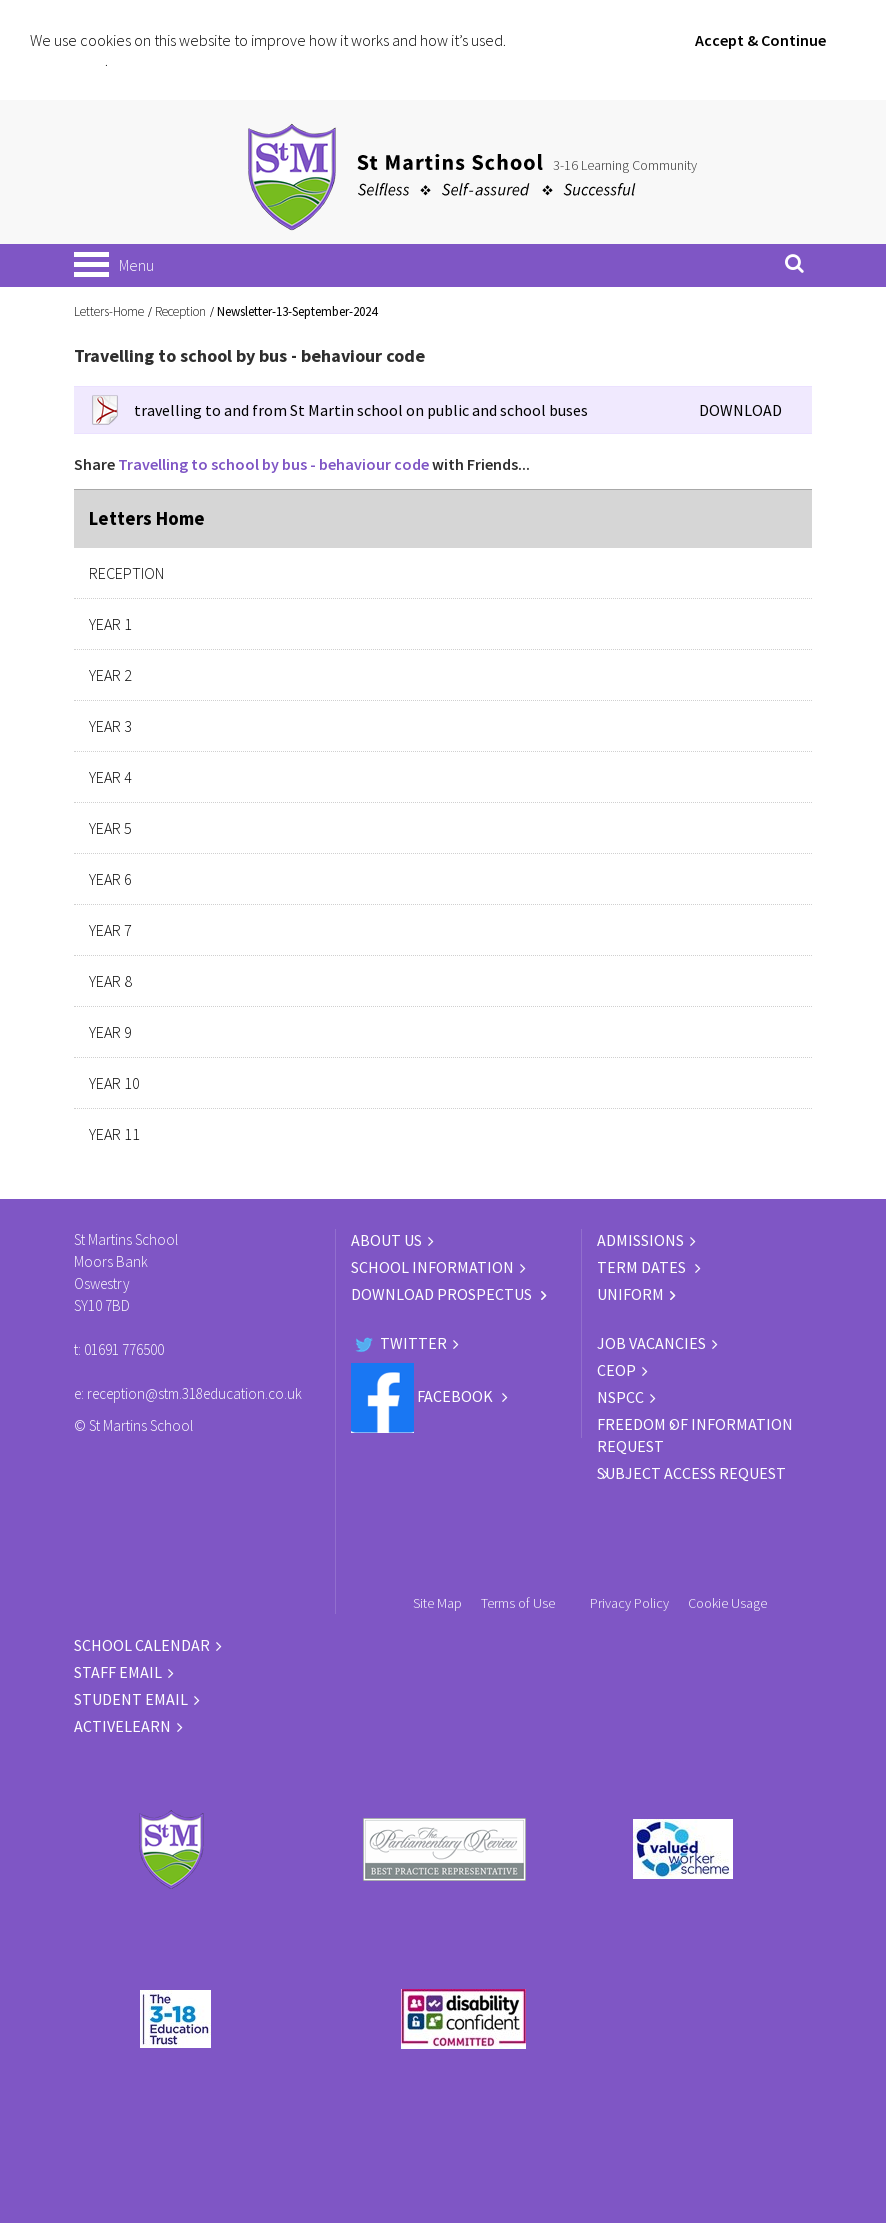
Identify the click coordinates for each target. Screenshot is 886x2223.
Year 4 (110, 777)
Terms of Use (518, 1603)
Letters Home (147, 518)
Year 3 (110, 726)
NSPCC (620, 1397)
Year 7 (110, 930)
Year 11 (114, 1134)
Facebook (423, 1396)
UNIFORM (630, 1294)
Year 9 (110, 1032)
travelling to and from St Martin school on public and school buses (361, 410)
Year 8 (110, 981)
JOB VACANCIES (651, 1343)
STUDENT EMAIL (131, 1699)
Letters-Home (109, 311)
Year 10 (114, 1083)
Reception (180, 311)
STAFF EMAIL (118, 1672)
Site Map (437, 1603)
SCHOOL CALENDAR (142, 1645)
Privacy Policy (629, 1603)
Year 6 (110, 879)
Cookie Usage (727, 1603)
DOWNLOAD (740, 410)
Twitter (399, 1343)
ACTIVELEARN (122, 1726)
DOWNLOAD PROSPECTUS (443, 1294)
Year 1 (110, 624)
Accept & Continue (760, 40)
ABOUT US (386, 1240)
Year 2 (110, 675)
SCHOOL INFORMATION (432, 1267)
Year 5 (110, 828)
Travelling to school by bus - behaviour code (273, 464)
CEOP (616, 1370)
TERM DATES (643, 1267)
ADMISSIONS (640, 1240)
